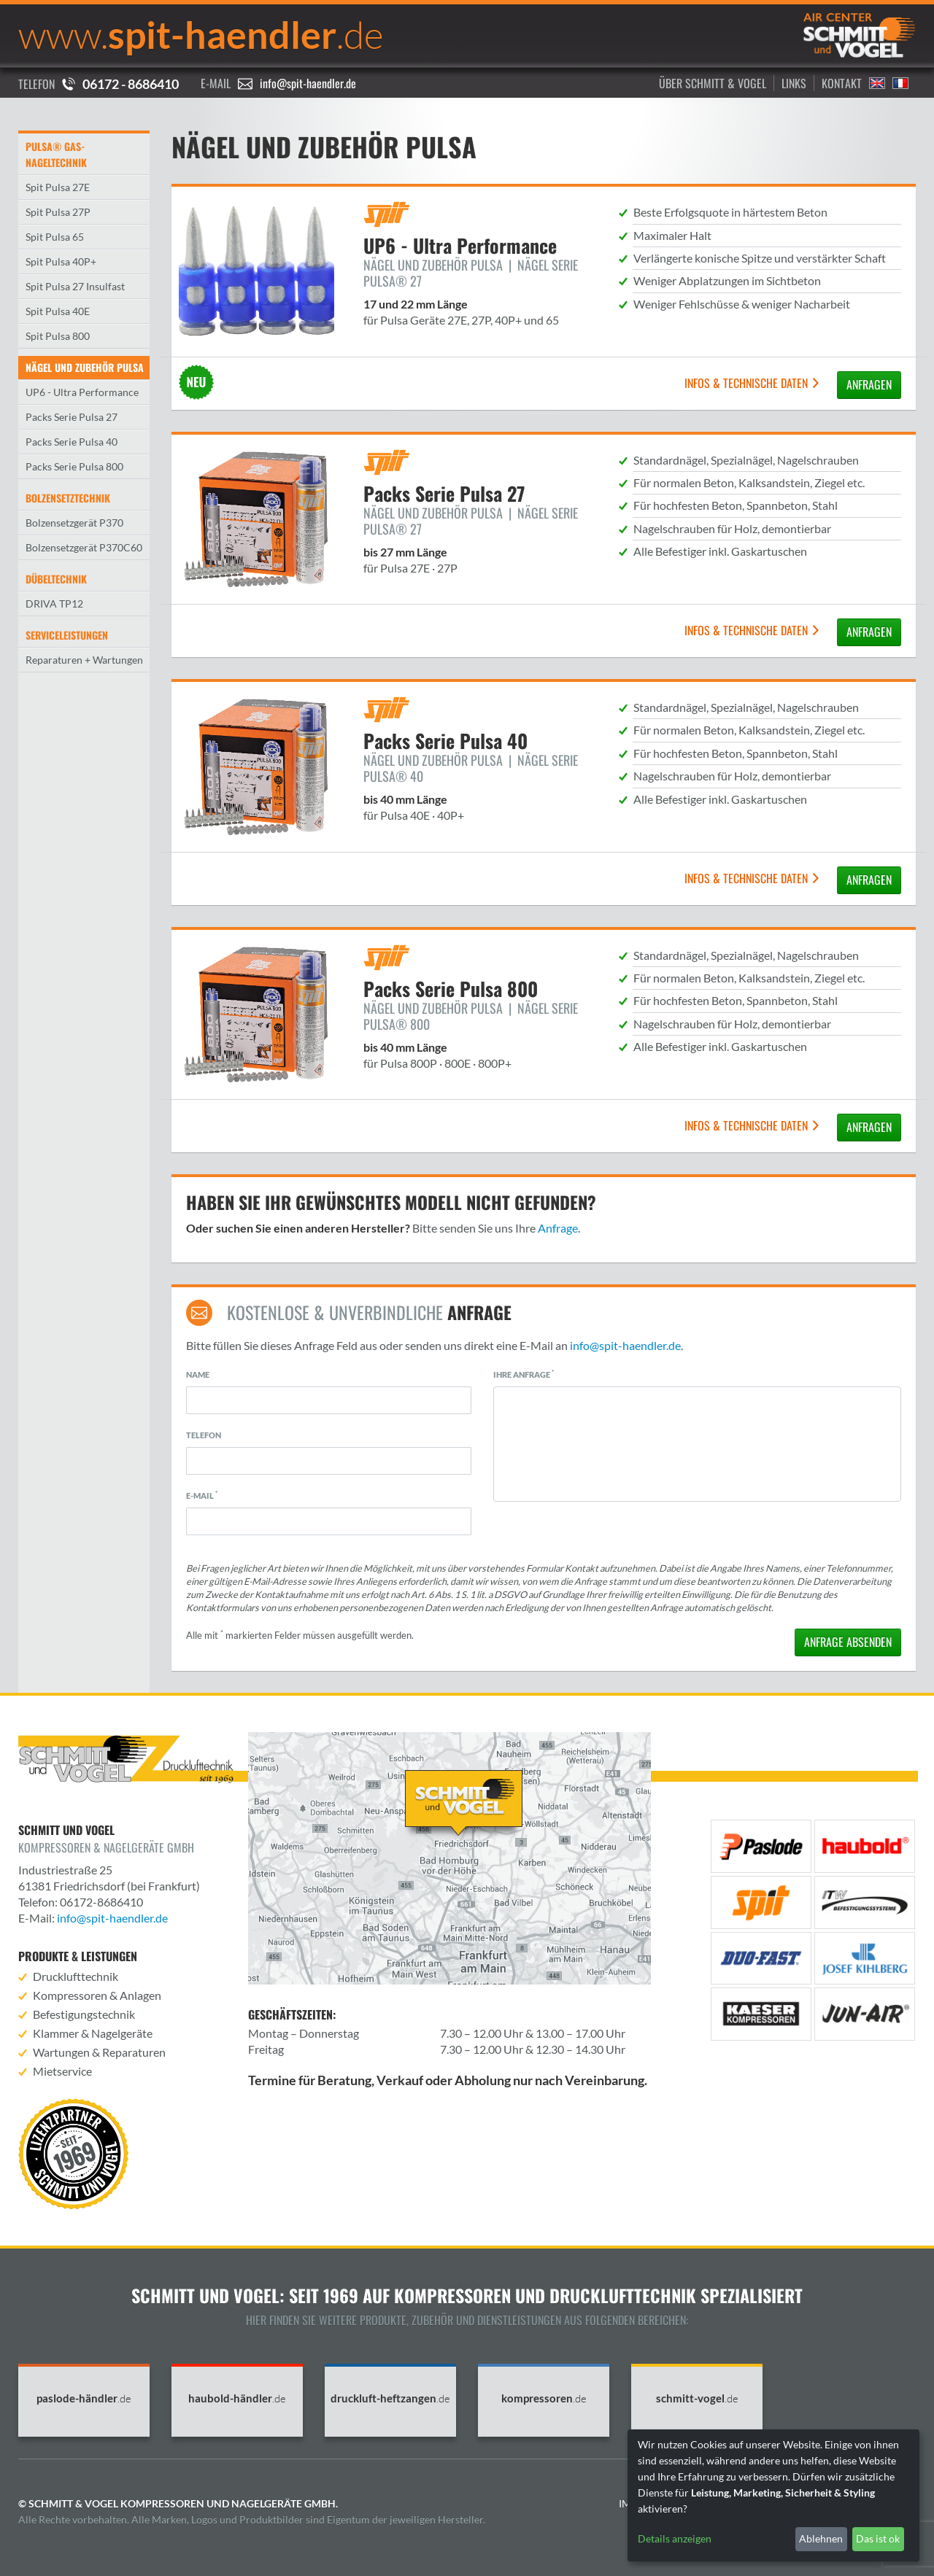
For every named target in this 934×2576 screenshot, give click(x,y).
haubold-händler (237, 2398)
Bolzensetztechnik (68, 497)
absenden (848, 1641)
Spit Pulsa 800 (58, 336)
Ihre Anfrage (523, 1374)
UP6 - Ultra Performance (82, 392)
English (877, 83)
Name (197, 1374)
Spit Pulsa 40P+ (61, 261)
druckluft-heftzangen (390, 2398)
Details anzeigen (674, 2538)
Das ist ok (878, 2538)
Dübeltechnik (56, 578)
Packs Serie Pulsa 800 (74, 466)
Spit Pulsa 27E (58, 187)
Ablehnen (821, 2538)
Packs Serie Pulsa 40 (71, 441)
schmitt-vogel (697, 2398)
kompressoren (544, 2398)
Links (793, 83)
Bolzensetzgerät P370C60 (84, 547)
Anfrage (558, 1228)
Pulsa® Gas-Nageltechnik (56, 154)
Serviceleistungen (67, 635)
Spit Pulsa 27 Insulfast (75, 286)
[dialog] (773, 2495)
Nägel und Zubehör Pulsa (85, 367)
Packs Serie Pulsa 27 (71, 417)
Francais (900, 83)
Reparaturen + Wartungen (84, 659)
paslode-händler (83, 2398)
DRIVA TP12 (54, 603)
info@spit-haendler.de (308, 83)
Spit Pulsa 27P (58, 212)
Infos (752, 383)
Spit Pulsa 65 (55, 236)
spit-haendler (201, 34)
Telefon (203, 1435)
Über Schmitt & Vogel (712, 83)
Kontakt (842, 83)
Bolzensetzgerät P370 (74, 522)
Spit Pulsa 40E (58, 311)
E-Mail (201, 1495)
